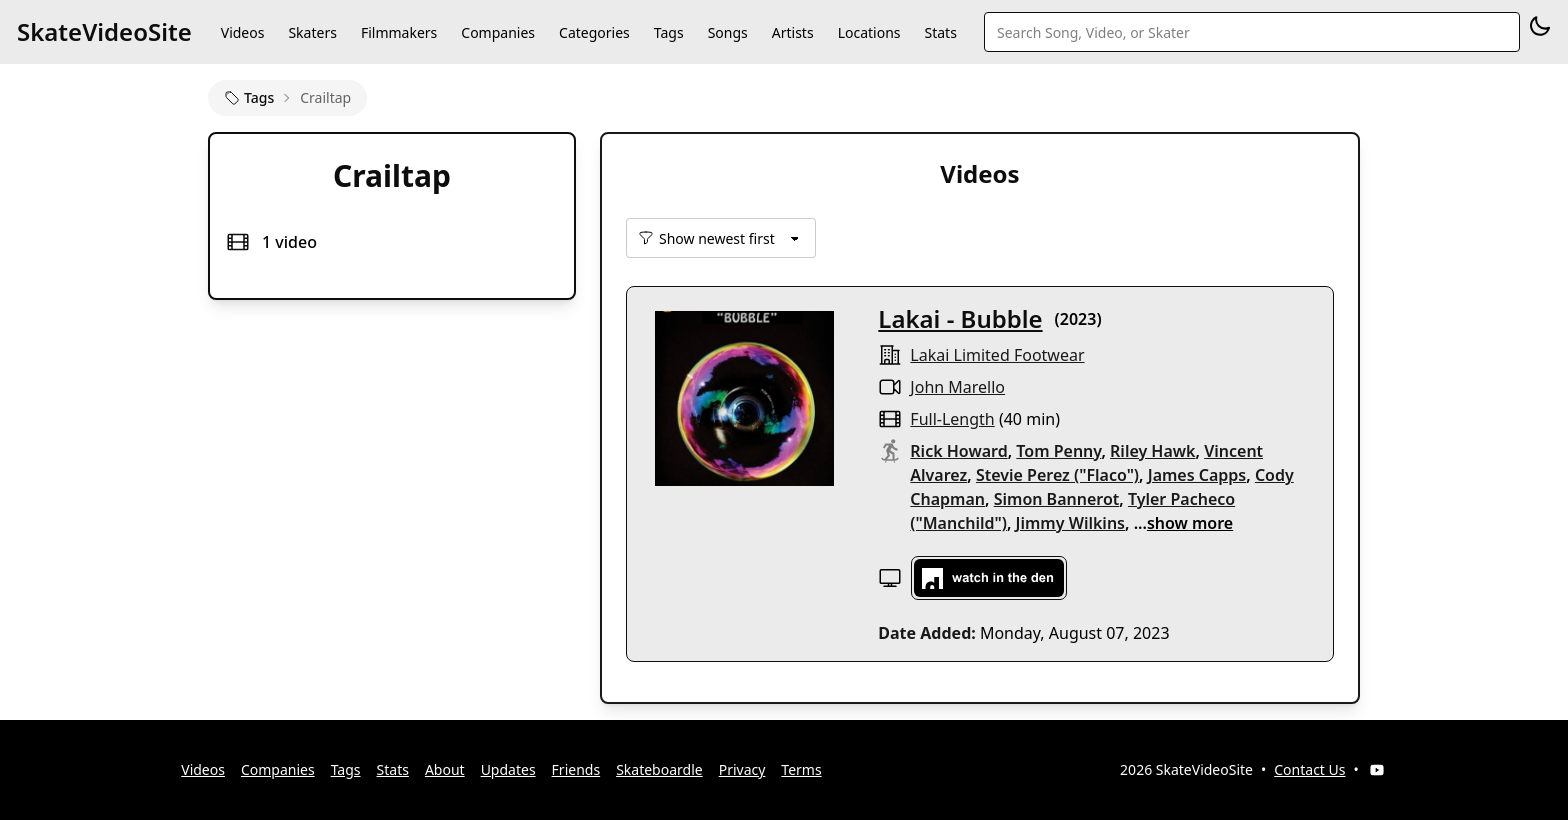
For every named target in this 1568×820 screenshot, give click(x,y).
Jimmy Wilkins (1070, 523)
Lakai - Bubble (960, 318)
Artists (793, 32)
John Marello (957, 387)
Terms (801, 769)
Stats (941, 32)
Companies (498, 32)
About (445, 769)
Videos (243, 32)
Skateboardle (659, 769)
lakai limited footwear (997, 355)
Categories (594, 32)
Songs (728, 32)
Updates (508, 769)
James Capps (1197, 475)
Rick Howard (958, 451)
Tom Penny (1058, 451)
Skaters (312, 32)
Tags (669, 32)
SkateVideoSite (104, 31)
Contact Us (1309, 769)
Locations (869, 32)
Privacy (742, 769)
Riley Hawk (1152, 451)
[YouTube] (1377, 770)
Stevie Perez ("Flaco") (1057, 475)
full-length (952, 419)
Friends (576, 769)
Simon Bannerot (1057, 499)
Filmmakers (399, 32)
